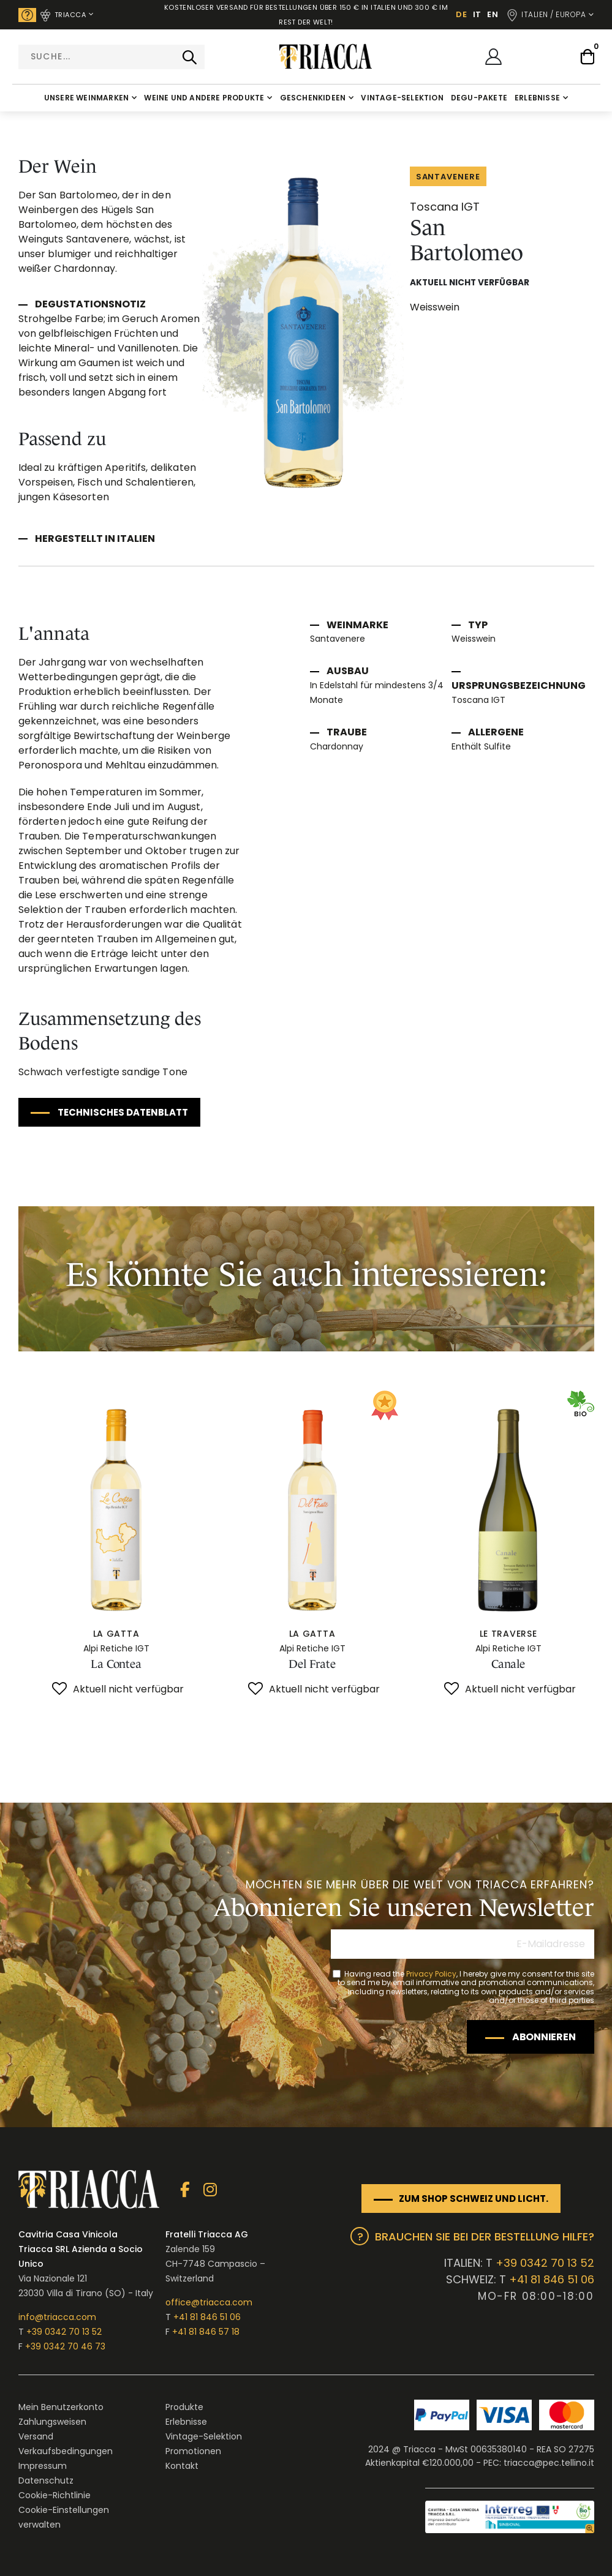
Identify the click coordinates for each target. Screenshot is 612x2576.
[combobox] (111, 57)
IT (477, 14)
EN (492, 14)
